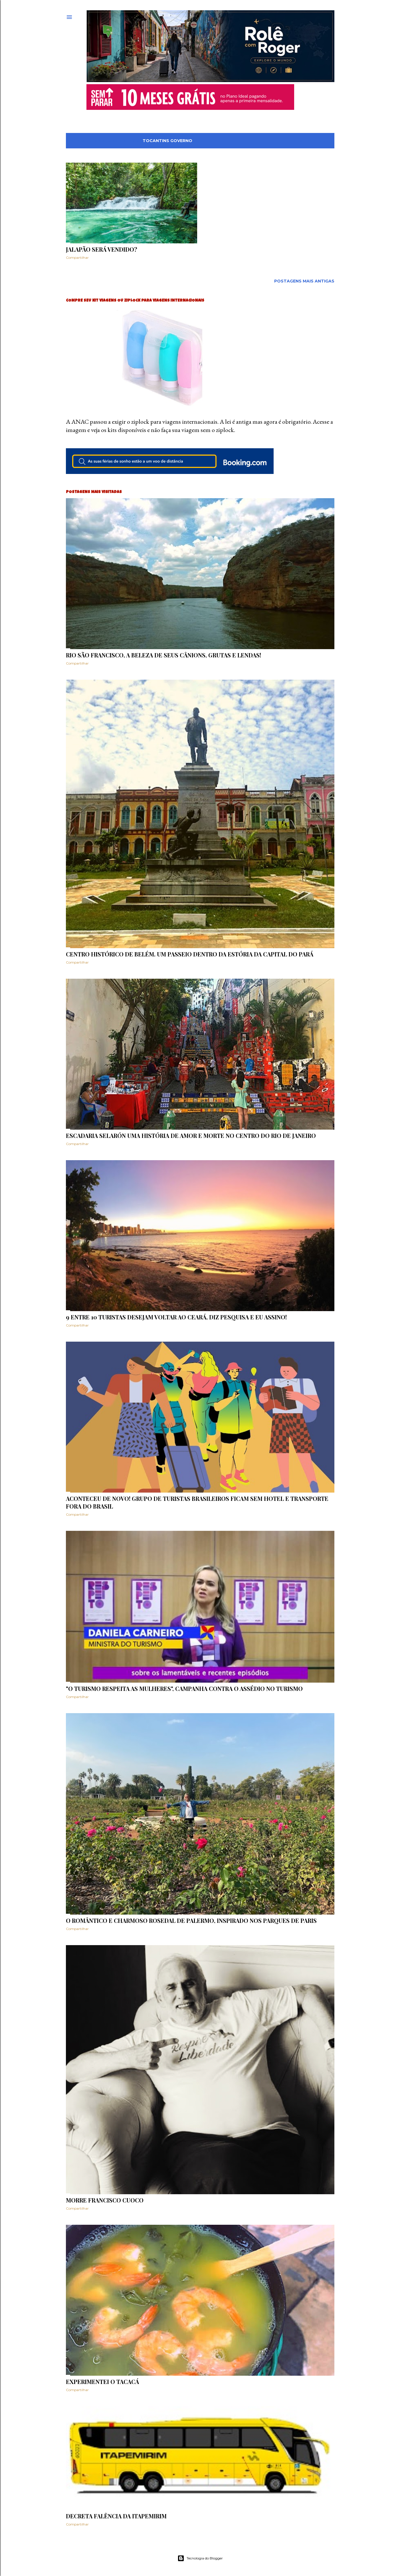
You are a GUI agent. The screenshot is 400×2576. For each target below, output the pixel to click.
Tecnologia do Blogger (200, 2558)
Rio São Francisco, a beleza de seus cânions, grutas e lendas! (163, 655)
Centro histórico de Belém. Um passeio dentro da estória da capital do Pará (189, 954)
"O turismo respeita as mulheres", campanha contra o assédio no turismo (184, 1688)
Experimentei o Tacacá (102, 2381)
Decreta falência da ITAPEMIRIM (116, 2516)
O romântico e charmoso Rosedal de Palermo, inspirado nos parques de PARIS (191, 1920)
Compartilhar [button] (77, 257)
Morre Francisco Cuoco (105, 2200)
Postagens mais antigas (304, 281)
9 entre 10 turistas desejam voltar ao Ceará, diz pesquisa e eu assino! (176, 1317)
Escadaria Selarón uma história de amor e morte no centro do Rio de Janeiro (191, 1135)
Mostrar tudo (310, 140)
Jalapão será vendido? (101, 249)
